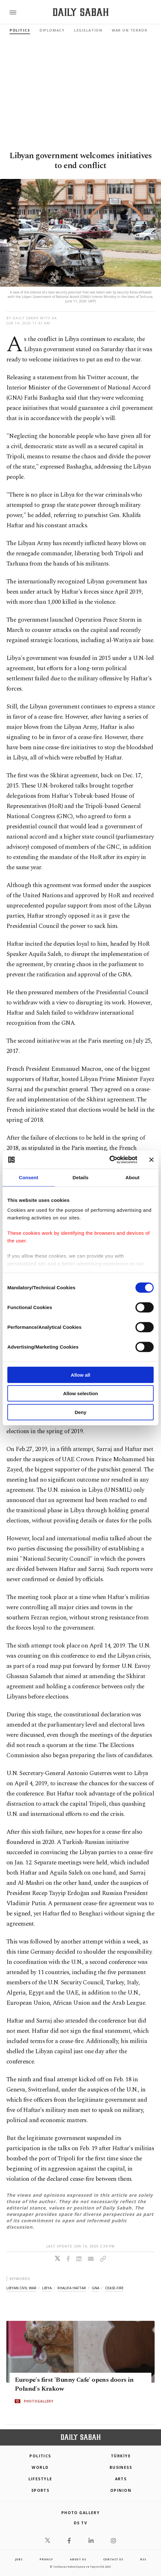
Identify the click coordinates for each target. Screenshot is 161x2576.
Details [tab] (80, 1177)
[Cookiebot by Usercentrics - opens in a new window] (109, 1160)
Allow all (80, 1374)
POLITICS (40, 2456)
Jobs (19, 2559)
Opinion (120, 2490)
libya (47, 2287)
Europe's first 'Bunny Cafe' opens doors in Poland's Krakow (74, 2384)
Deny (81, 1412)
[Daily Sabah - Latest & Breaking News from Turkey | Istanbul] (81, 12)
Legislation (88, 30)
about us (78, 2559)
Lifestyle (40, 2479)
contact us (113, 2559)
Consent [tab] (28, 1177)
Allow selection (80, 1393)
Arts (121, 2479)
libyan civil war (21, 2287)
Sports (40, 2490)
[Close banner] (151, 1160)
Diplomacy (52, 30)
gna (95, 2287)
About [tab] (133, 1177)
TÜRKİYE (121, 2456)
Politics (20, 30)
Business (121, 2467)
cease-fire (114, 2287)
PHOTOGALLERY (38, 2401)
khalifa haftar (71, 2287)
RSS (143, 2559)
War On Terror (129, 30)
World (40, 2467)
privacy (46, 2559)
